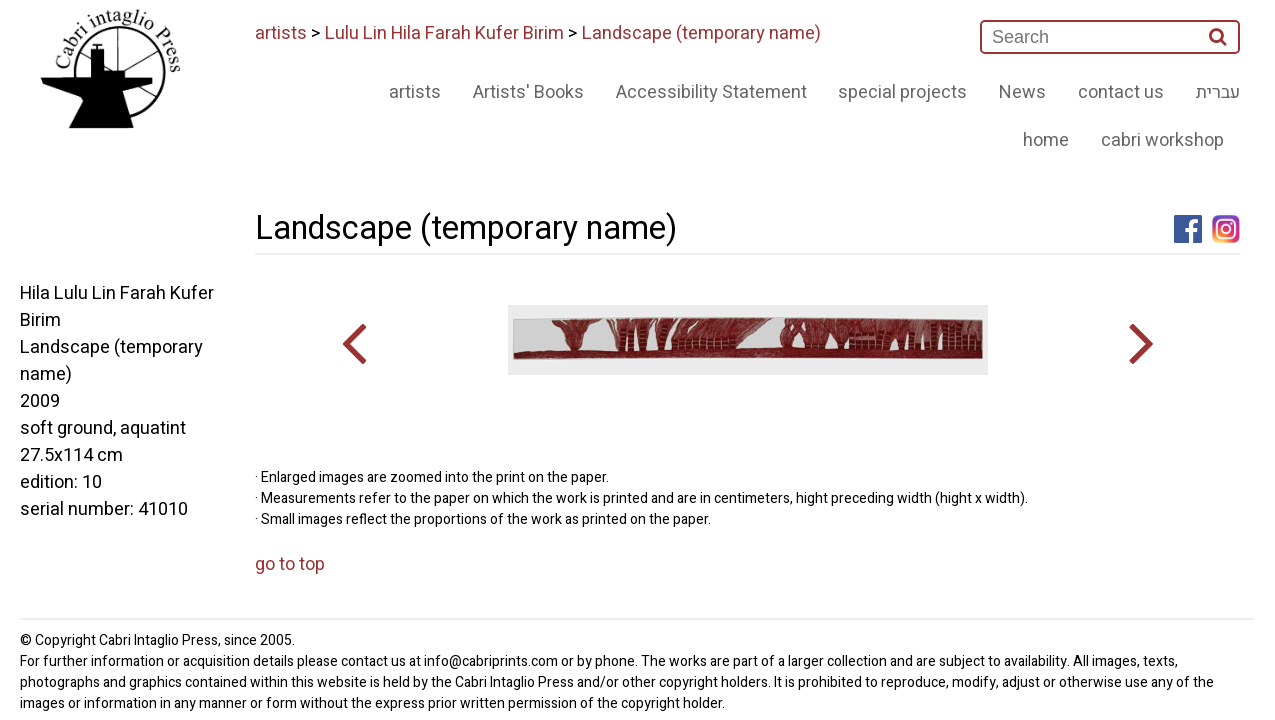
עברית (1218, 92)
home (1046, 140)
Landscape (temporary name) (701, 33)
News (1022, 92)
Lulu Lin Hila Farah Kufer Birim (444, 33)
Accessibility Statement (711, 92)
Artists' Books (528, 92)
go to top (290, 564)
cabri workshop (1162, 140)
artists (281, 33)
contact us (1121, 92)
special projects (902, 92)
